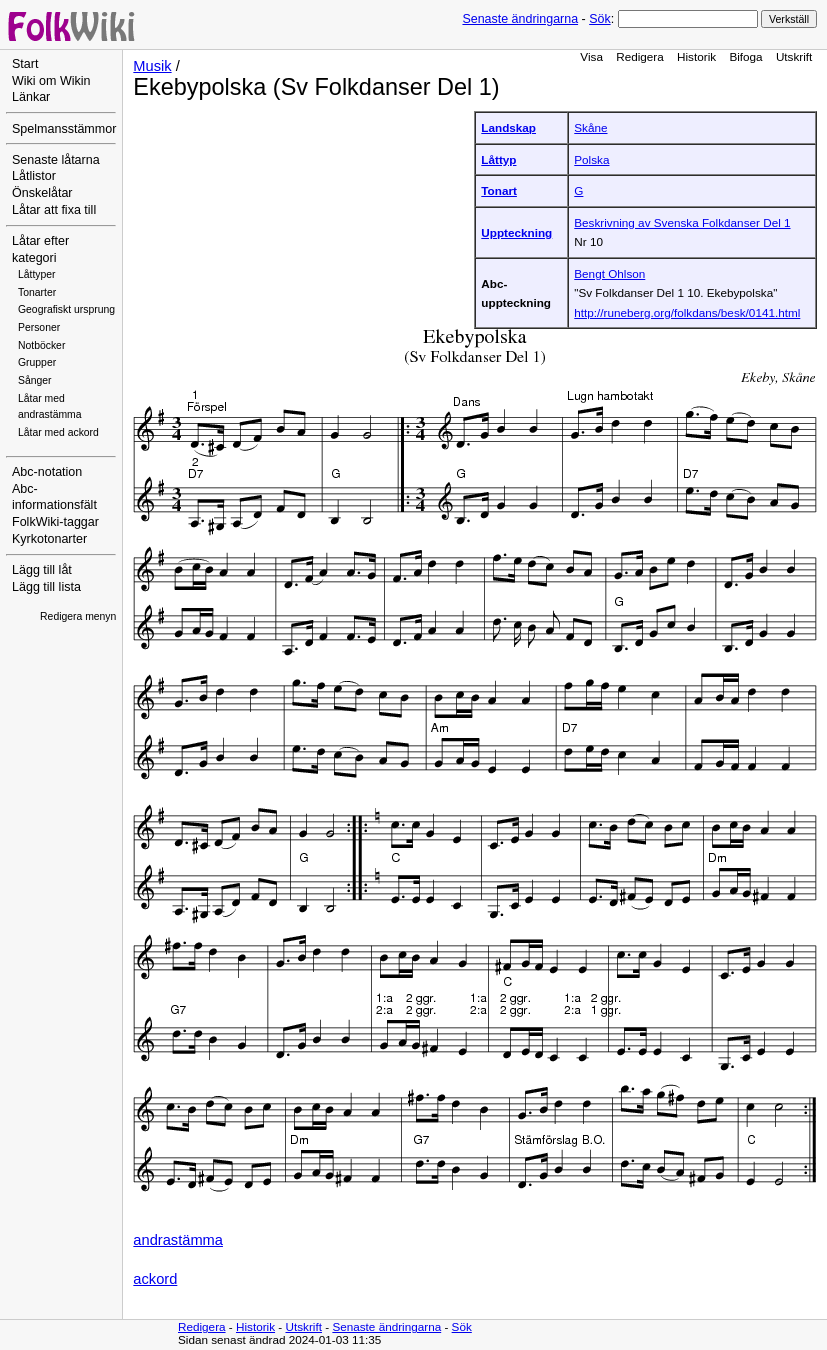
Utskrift (794, 56)
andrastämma (178, 1240)
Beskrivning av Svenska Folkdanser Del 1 (682, 222)
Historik (696, 56)
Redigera (640, 56)
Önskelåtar (42, 193)
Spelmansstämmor (64, 129)
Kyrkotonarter (49, 539)
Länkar (31, 97)
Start (25, 64)
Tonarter (37, 292)
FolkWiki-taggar (55, 522)
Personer (39, 327)
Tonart (499, 190)
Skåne (590, 127)
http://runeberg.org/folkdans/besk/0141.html (687, 312)
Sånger (35, 380)
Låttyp (498, 159)
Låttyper (37, 274)
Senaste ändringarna (520, 19)
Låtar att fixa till (54, 210)
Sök (599, 19)
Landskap (508, 127)
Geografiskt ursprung (66, 309)
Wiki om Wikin (51, 81)
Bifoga (745, 56)
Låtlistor (34, 176)
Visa (591, 56)
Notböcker (41, 345)
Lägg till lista (46, 587)
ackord (155, 1279)
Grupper (37, 362)
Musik (152, 66)
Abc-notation (47, 472)
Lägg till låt (42, 570)
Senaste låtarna (56, 160)
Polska (591, 159)
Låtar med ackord (58, 432)
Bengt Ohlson (609, 273)
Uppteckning (516, 232)
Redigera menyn (78, 616)
